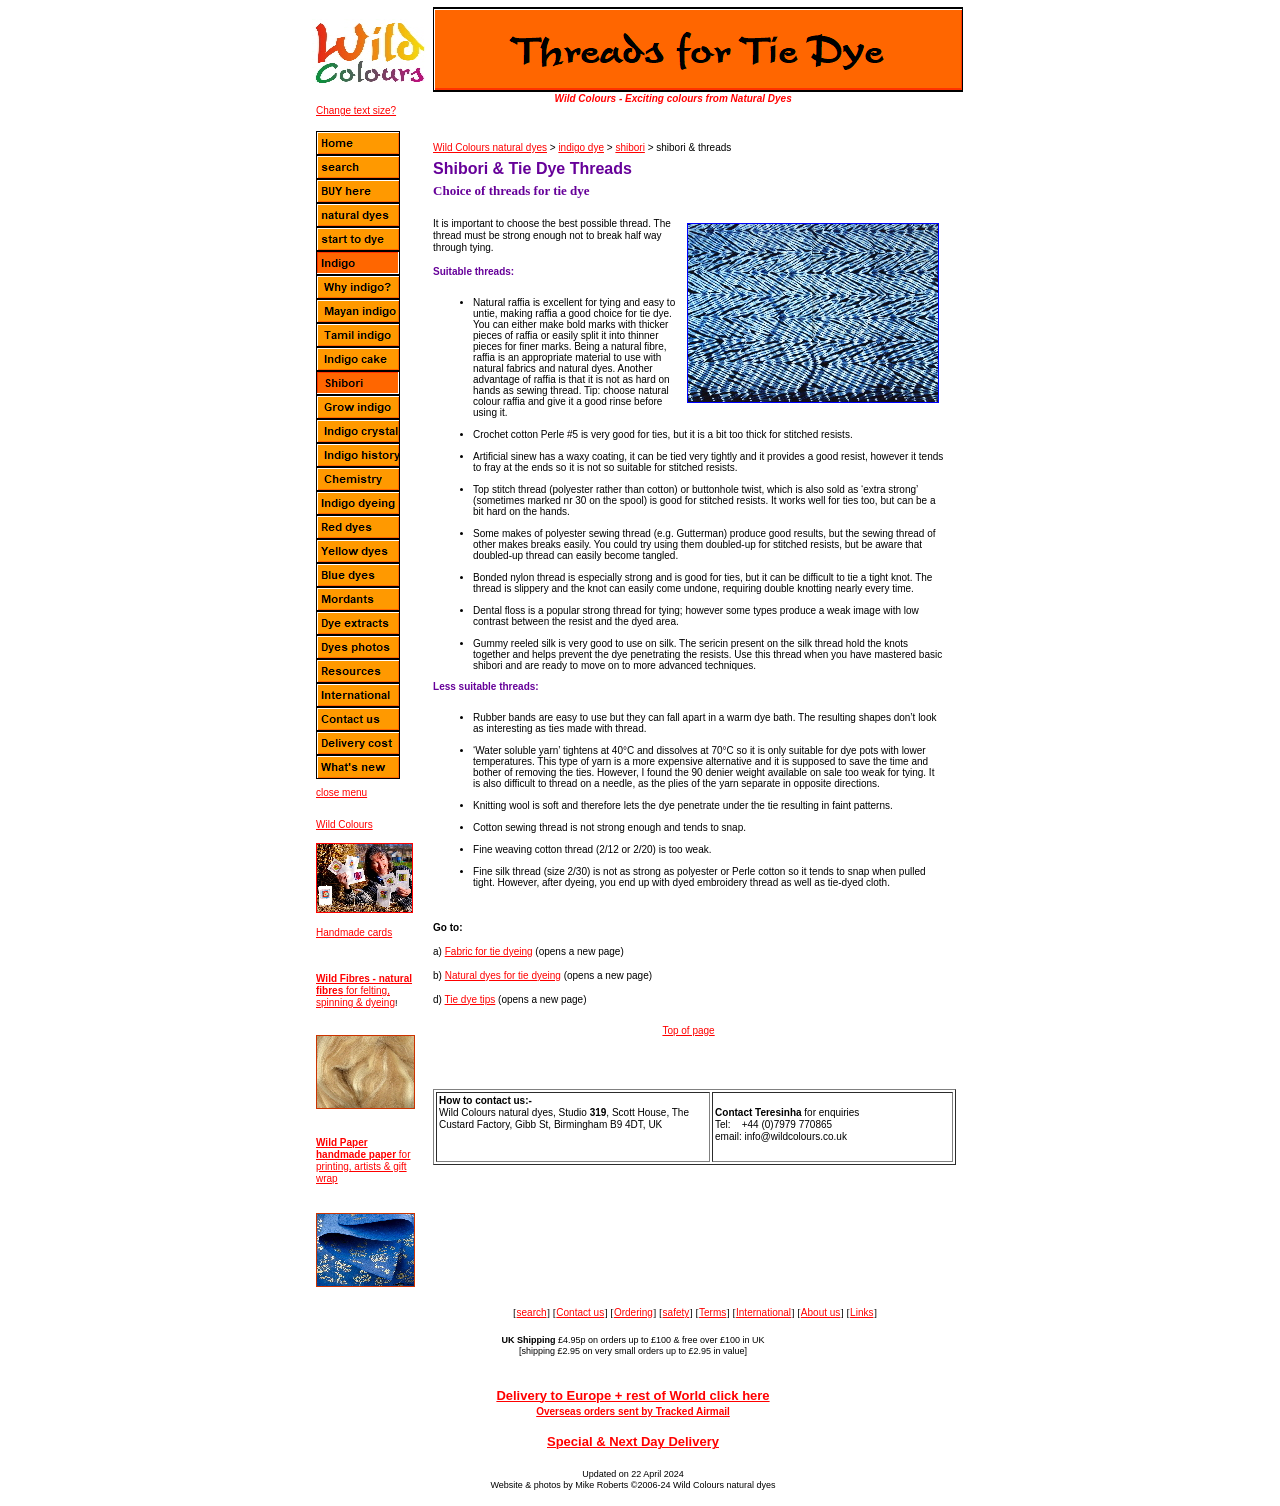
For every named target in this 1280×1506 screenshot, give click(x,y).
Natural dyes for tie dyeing (503, 975)
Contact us (580, 1312)
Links (861, 1312)
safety (676, 1312)
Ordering (633, 1312)
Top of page (688, 1030)
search (532, 1312)
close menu (341, 792)
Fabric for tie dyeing (489, 951)
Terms (712, 1312)
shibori (629, 147)
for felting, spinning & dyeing (364, 990)
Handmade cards (354, 932)
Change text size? (356, 110)
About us (820, 1312)
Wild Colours (344, 824)
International (763, 1312)
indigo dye (581, 147)
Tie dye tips (470, 999)
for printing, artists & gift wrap (363, 1160)
